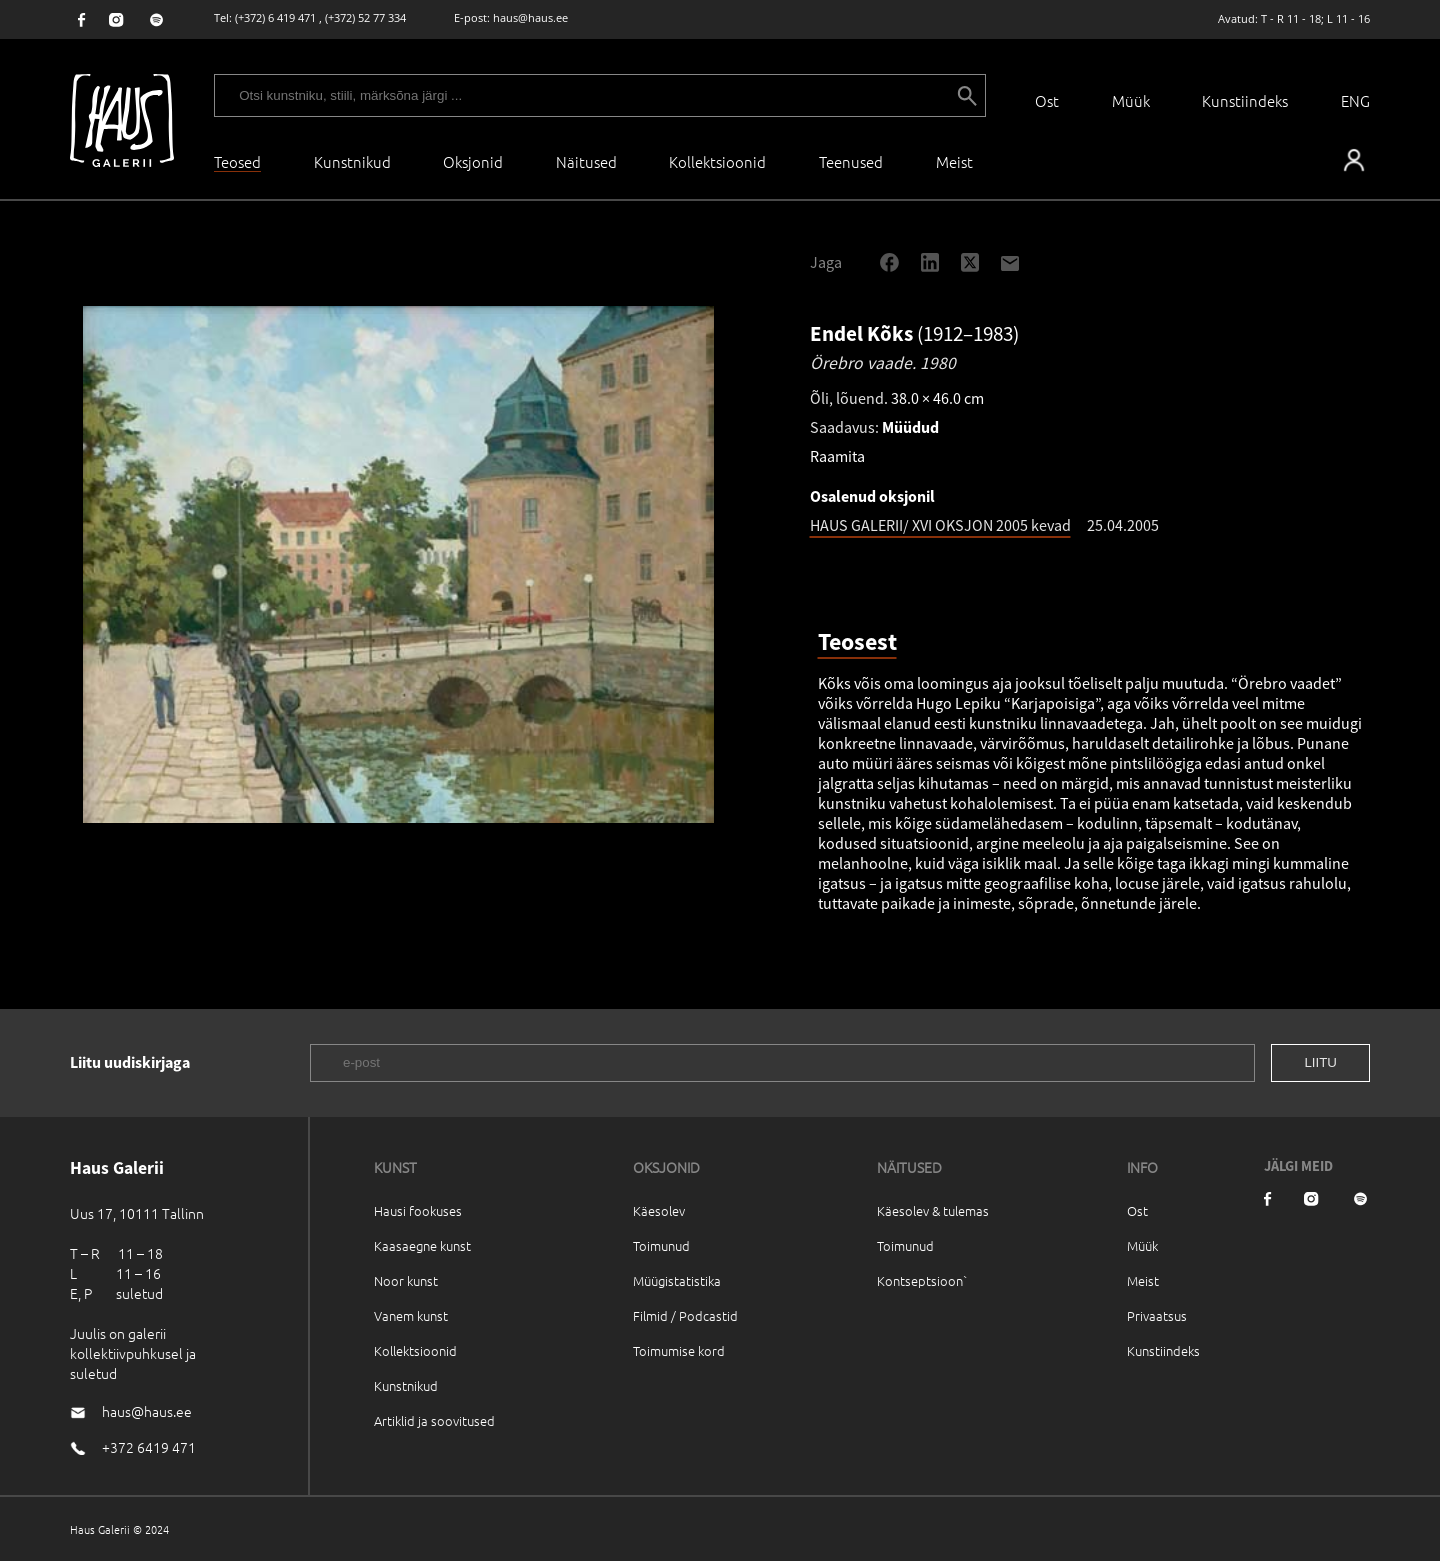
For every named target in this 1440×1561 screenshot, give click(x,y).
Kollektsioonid (717, 161)
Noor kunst (406, 1280)
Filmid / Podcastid (685, 1315)
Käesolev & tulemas (933, 1210)
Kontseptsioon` (922, 1280)
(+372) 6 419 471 (275, 17)
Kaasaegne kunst (422, 1245)
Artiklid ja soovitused (434, 1420)
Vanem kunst (411, 1315)
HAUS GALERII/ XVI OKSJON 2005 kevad (940, 525)
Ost (1047, 100)
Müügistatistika (677, 1280)
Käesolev (659, 1210)
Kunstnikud (352, 161)
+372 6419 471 (149, 1447)
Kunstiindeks (1245, 100)
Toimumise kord (679, 1350)
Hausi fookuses (418, 1210)
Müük (1131, 100)
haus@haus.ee (530, 17)
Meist (1143, 1280)
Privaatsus (1157, 1315)
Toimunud (661, 1245)
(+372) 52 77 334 (365, 17)
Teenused (851, 161)
